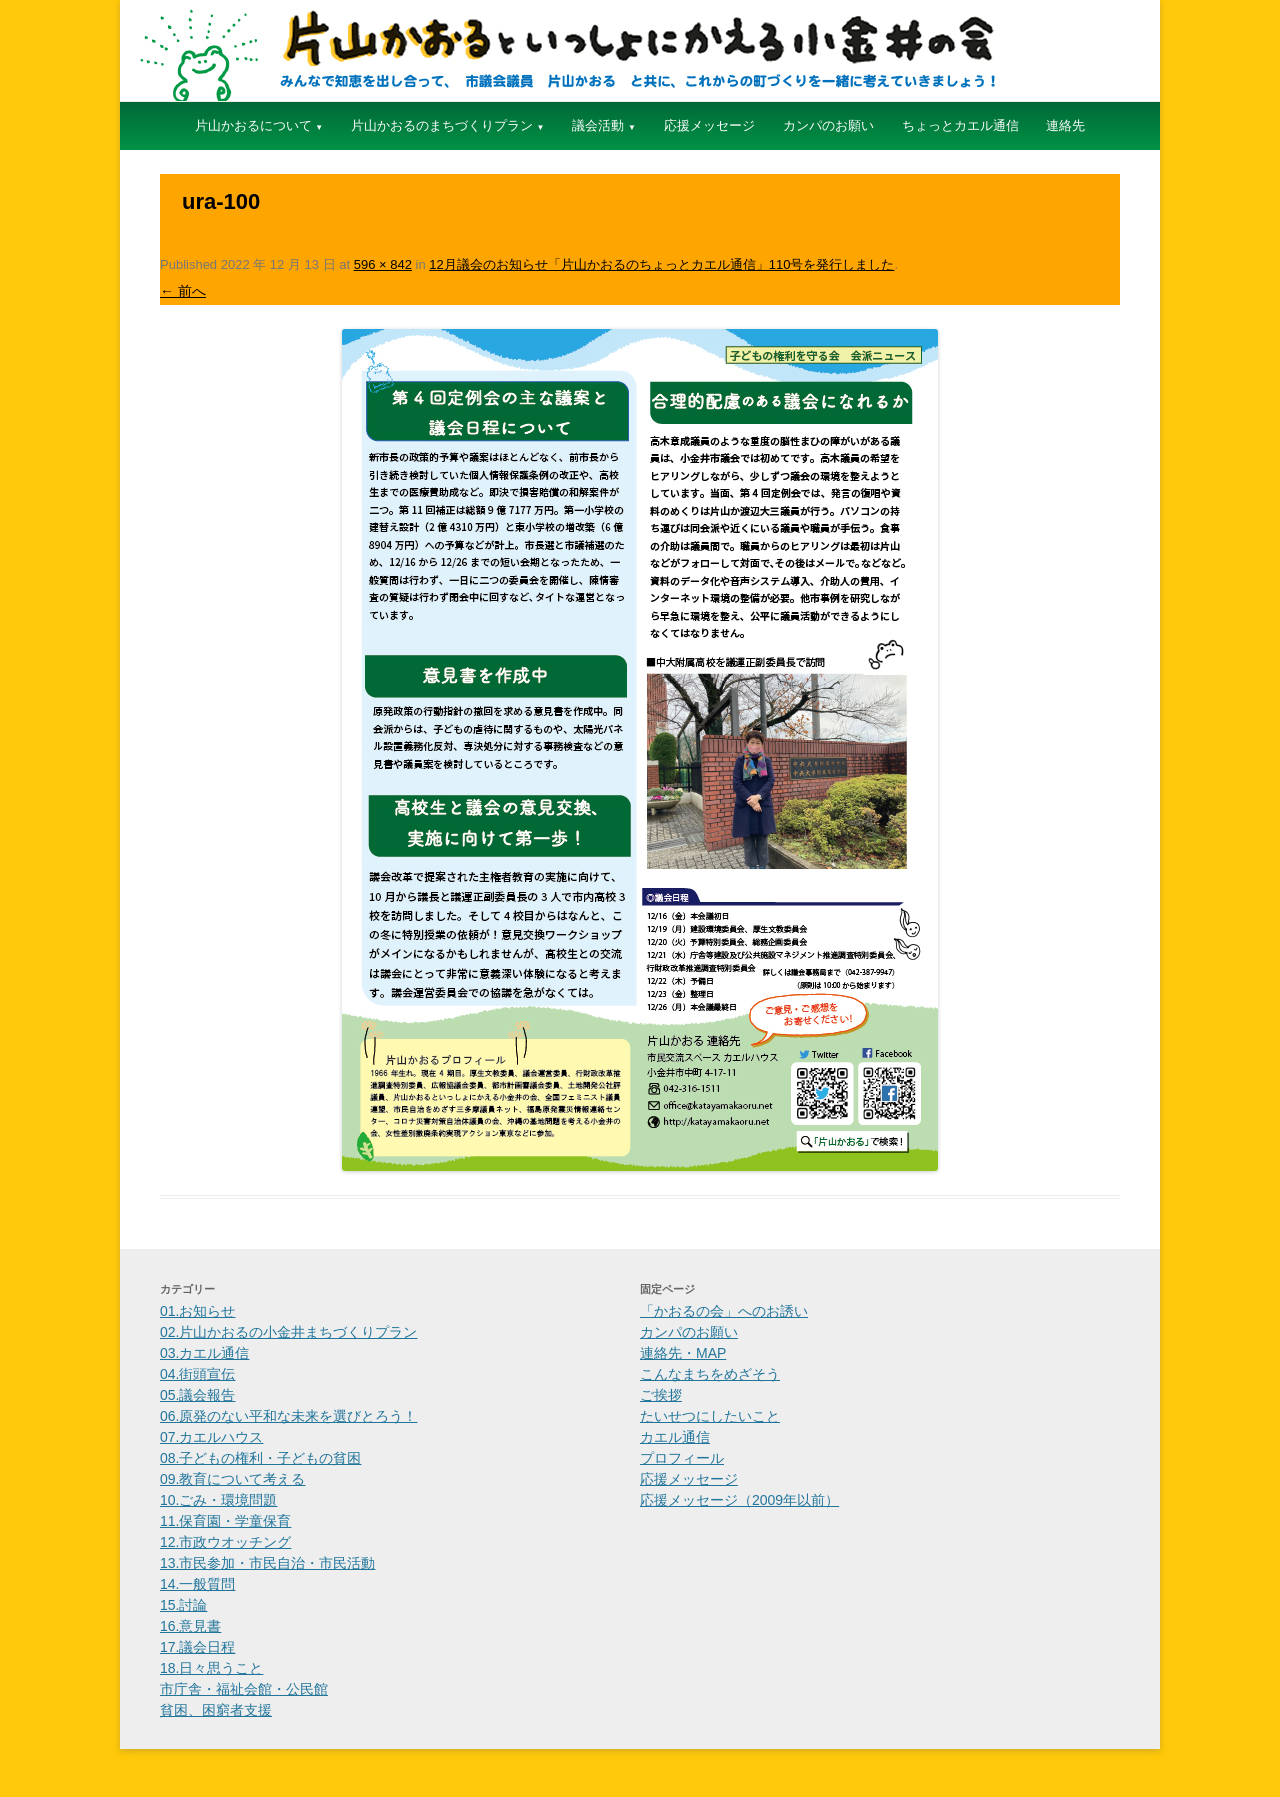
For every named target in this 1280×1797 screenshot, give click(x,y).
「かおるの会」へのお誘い (724, 1311)
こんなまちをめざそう (710, 1374)
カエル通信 (675, 1437)
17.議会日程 (197, 1647)
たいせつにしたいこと (710, 1416)
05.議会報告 (197, 1395)
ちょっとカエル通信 (960, 125)
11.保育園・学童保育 (225, 1521)
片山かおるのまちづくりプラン (442, 125)
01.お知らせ (197, 1311)
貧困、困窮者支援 (216, 1710)
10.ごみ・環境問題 (218, 1500)
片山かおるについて (253, 125)
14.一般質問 (197, 1584)
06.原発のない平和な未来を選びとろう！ (288, 1416)
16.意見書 (190, 1626)
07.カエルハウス (211, 1437)
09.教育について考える (232, 1479)
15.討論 (183, 1605)
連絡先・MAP (683, 1353)
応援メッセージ (709, 125)
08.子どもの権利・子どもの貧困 (260, 1458)
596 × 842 (383, 264)
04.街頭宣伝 (197, 1374)
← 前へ (183, 291)
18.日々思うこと (211, 1668)
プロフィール (682, 1458)
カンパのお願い (828, 125)
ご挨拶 (661, 1395)
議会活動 (598, 125)
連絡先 (1065, 125)
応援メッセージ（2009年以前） (739, 1500)
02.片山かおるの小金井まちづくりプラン (288, 1332)
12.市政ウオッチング (225, 1542)
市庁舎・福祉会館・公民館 (244, 1689)
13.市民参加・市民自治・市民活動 (267, 1563)
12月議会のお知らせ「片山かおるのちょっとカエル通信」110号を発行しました (661, 264)
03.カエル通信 (204, 1353)
